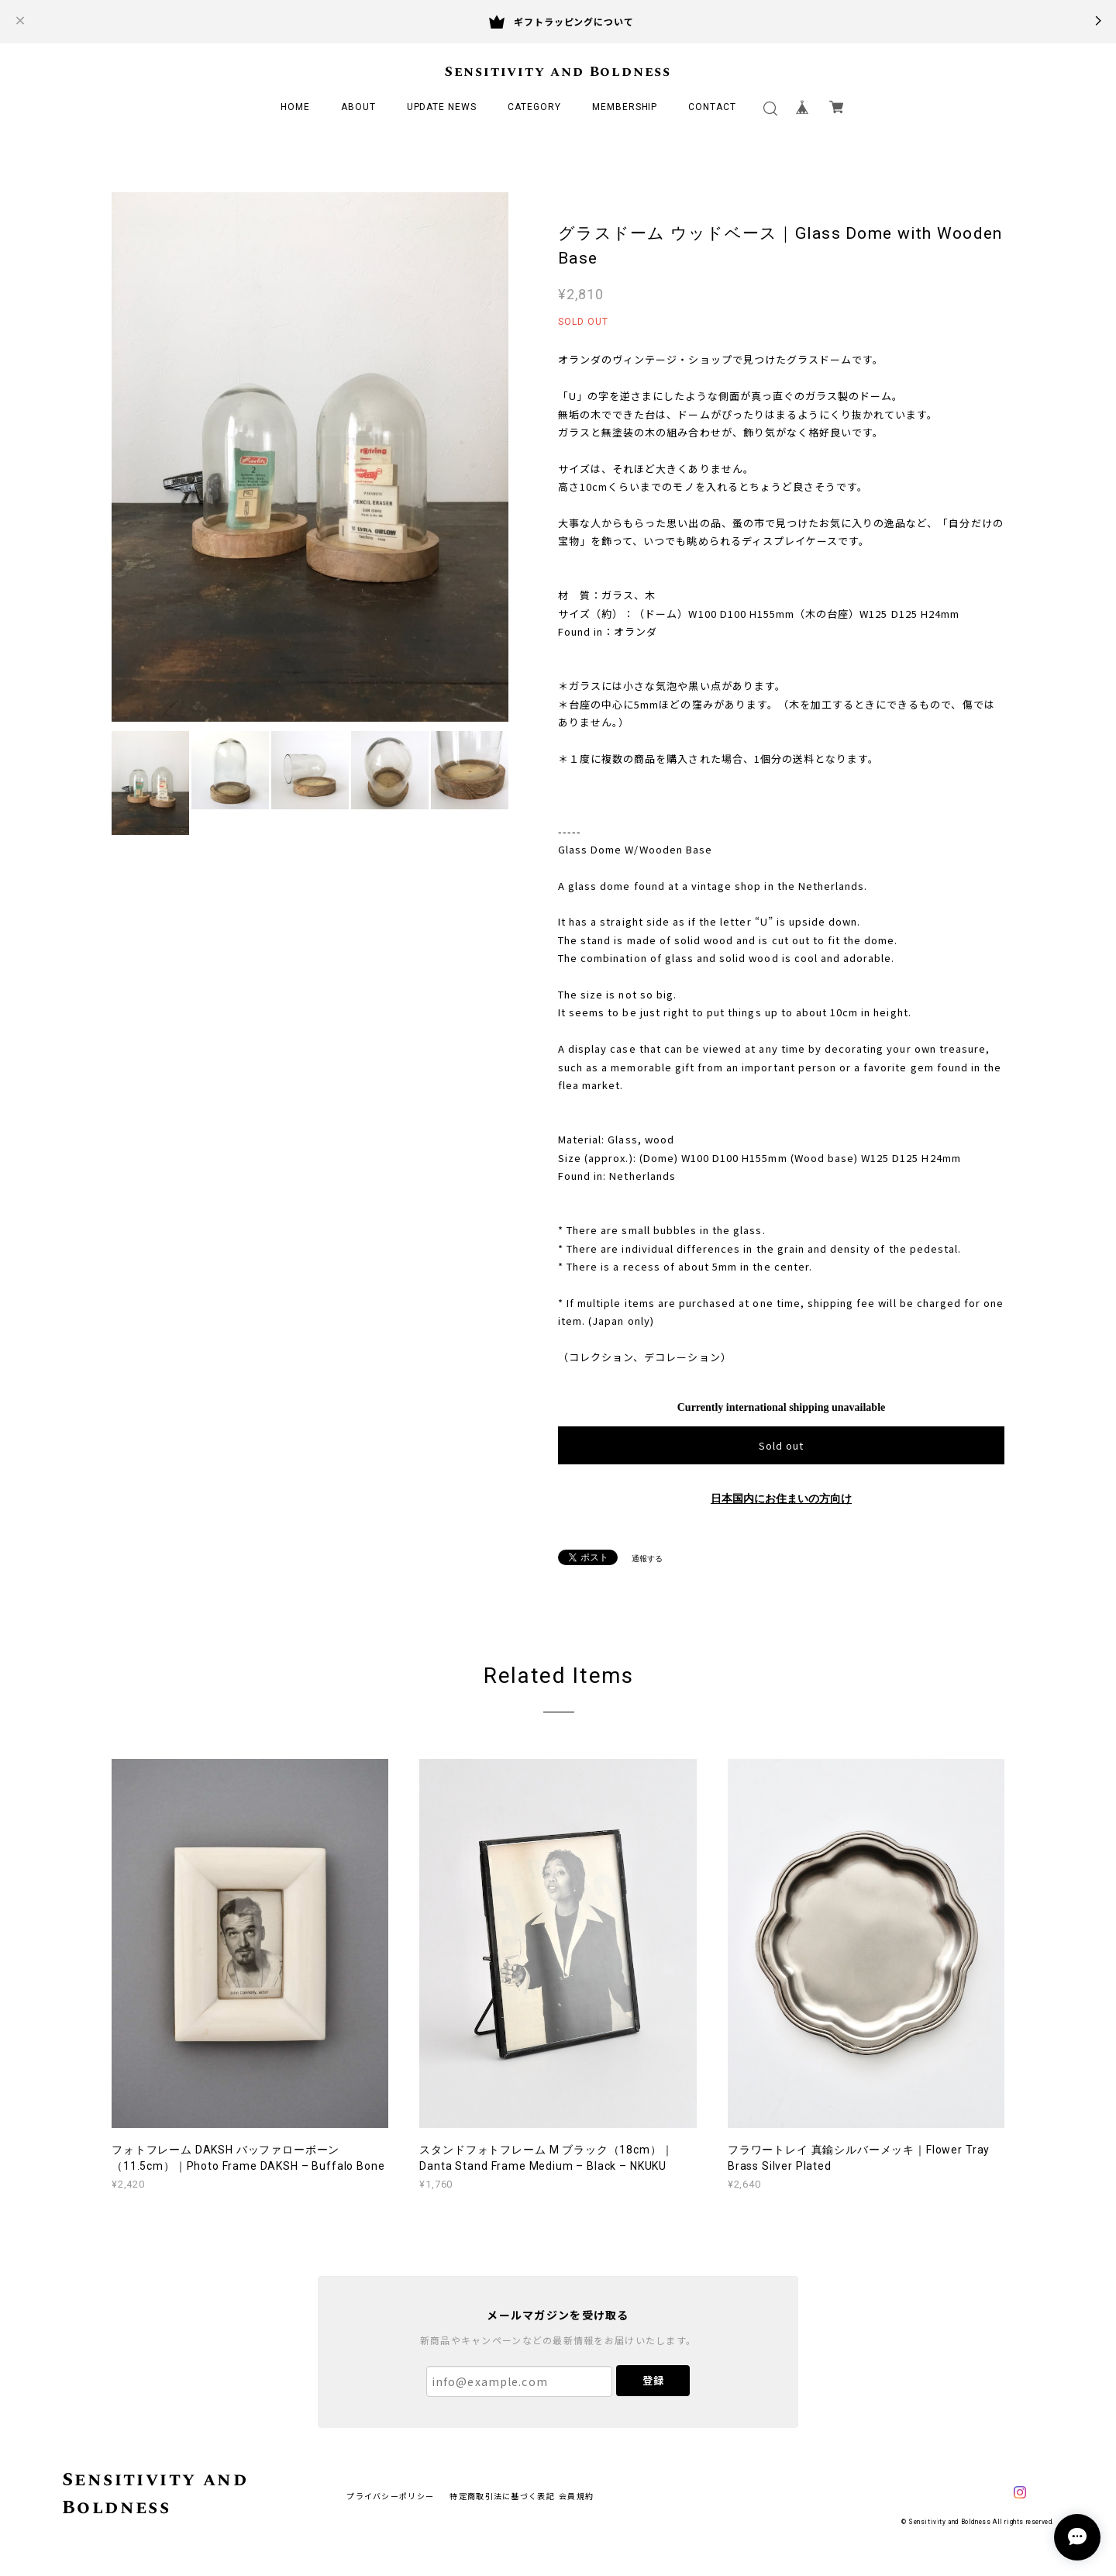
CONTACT (712, 107)
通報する (647, 1558)
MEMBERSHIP (625, 107)
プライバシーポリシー (390, 2496)
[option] (310, 457)
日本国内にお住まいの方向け (781, 1499)
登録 (653, 2380)
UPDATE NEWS (442, 107)
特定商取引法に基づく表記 (502, 2496)
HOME (295, 107)
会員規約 (576, 2496)
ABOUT (358, 107)
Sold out (781, 1445)
